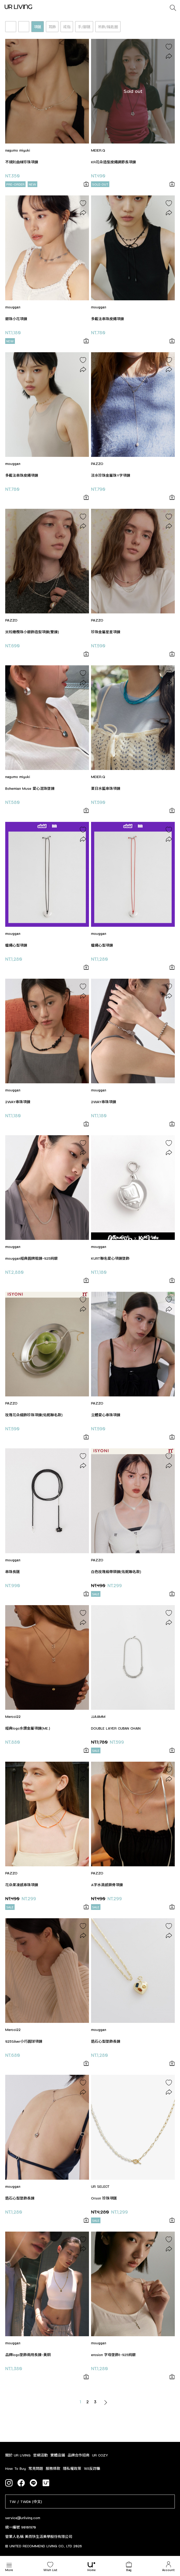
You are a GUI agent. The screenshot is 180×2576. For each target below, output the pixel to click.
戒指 (66, 27)
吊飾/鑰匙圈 (108, 27)
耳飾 (52, 27)
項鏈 (37, 27)
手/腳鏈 (84, 27)
